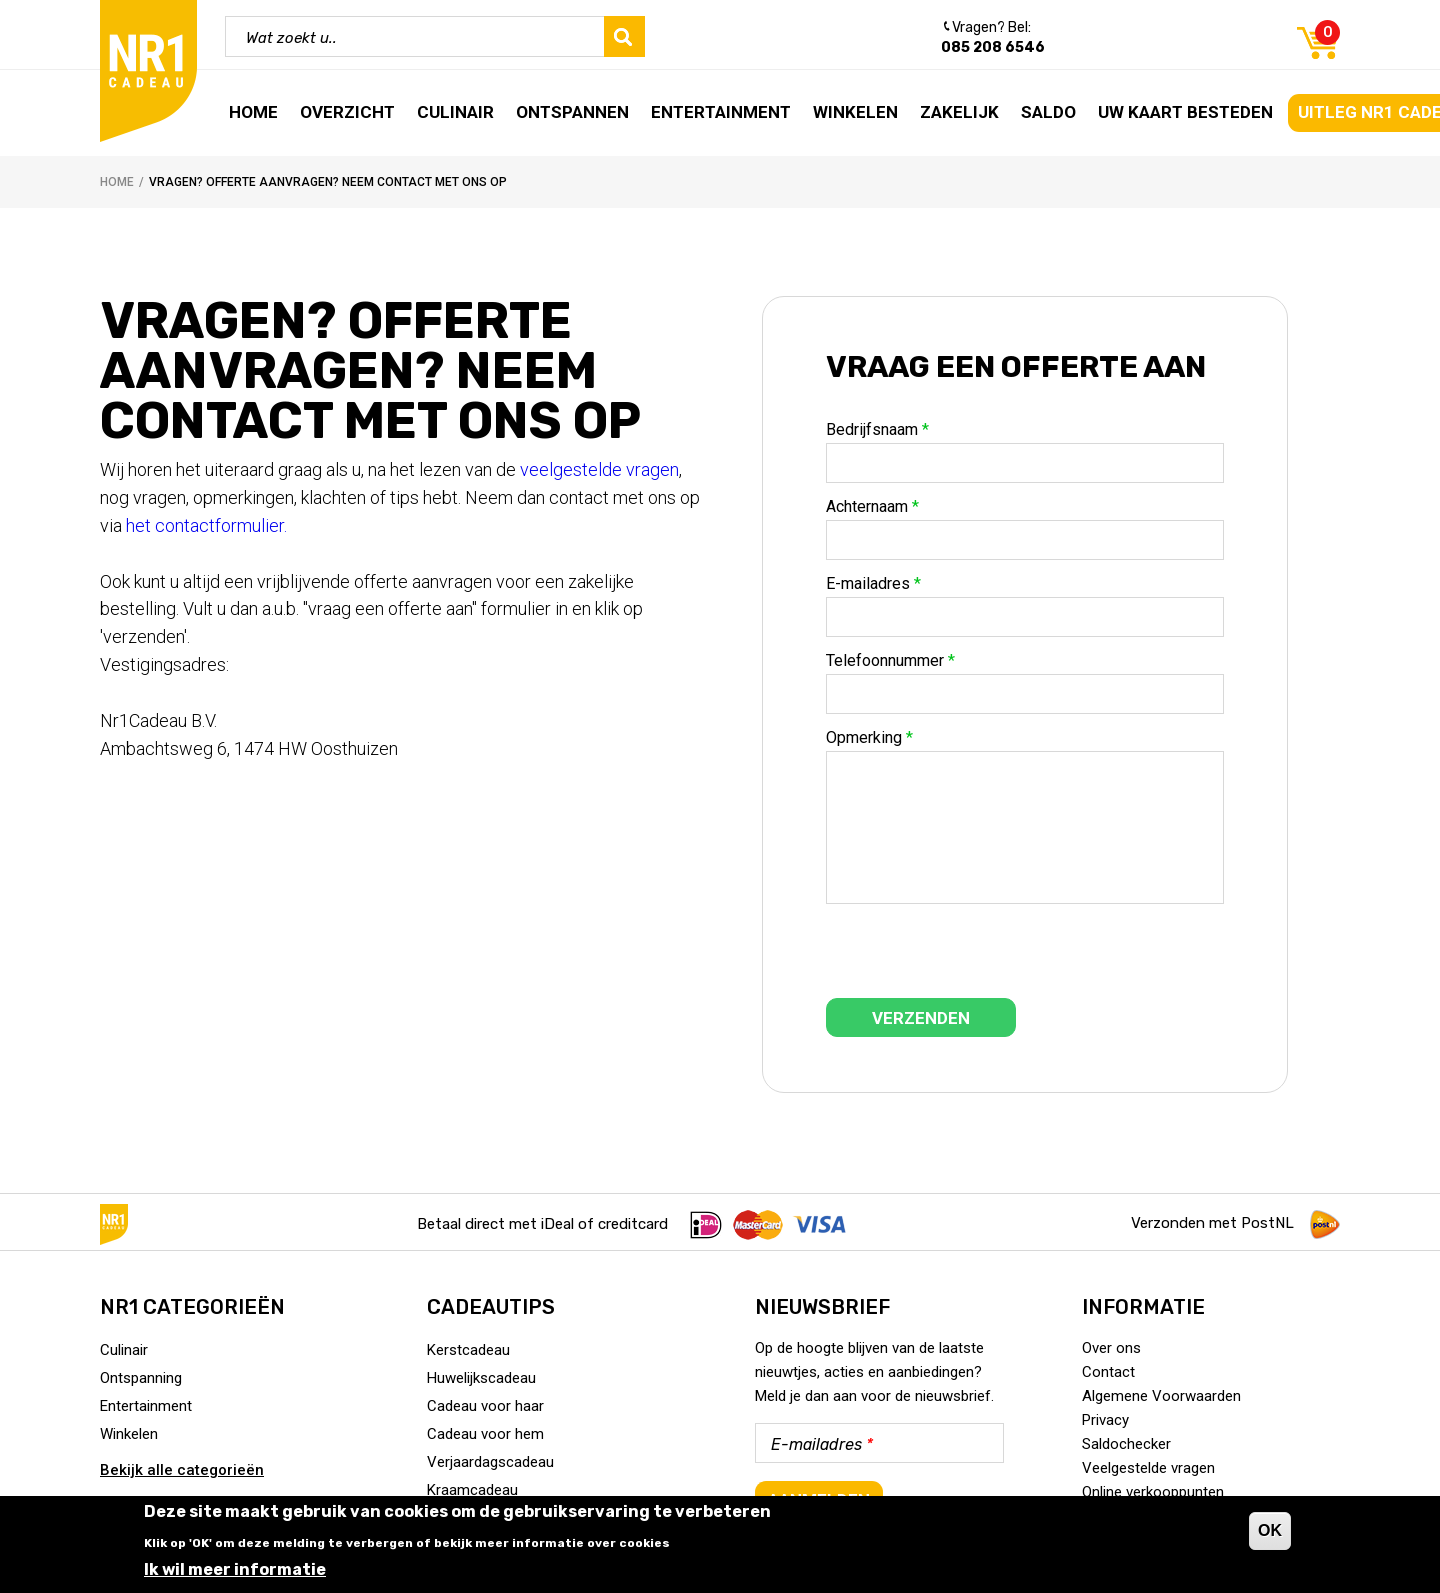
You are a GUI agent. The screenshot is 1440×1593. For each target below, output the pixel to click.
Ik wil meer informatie (235, 1569)
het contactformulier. (210, 525)
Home (253, 112)
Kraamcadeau (472, 1490)
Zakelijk (959, 112)
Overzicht (347, 112)
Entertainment (721, 112)
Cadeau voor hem (485, 1434)
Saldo (1048, 112)
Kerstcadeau (468, 1350)
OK (1270, 1530)
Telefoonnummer (890, 661)
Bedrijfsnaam (877, 430)
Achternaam (872, 507)
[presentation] (978, 959)
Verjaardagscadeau (490, 1462)
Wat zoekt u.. (291, 38)
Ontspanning (141, 1378)
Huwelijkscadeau (481, 1378)
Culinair (455, 112)
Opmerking (869, 738)
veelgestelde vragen (599, 469)
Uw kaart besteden (1185, 112)
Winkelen (855, 112)
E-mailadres (873, 584)
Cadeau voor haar (485, 1406)
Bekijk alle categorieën (182, 1470)
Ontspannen (572, 112)
